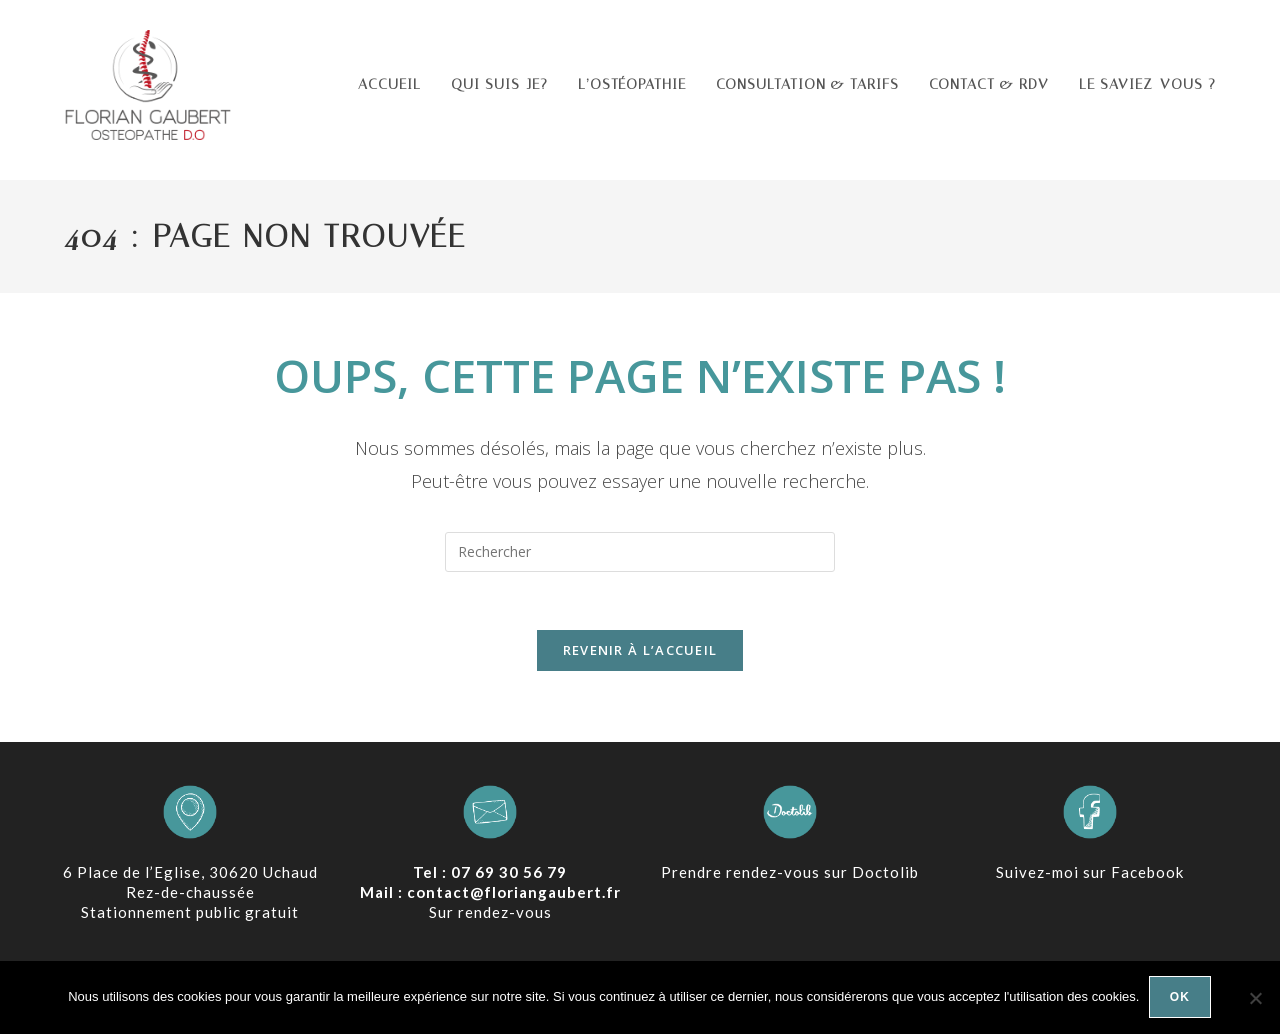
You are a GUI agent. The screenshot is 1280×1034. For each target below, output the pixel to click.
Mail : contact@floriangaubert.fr (490, 895)
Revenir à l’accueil (640, 653)
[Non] (1255, 998)
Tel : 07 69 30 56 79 (490, 875)
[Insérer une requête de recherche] (640, 552)
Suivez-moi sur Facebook (1090, 875)
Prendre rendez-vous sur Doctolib (790, 875)
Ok (1180, 998)
